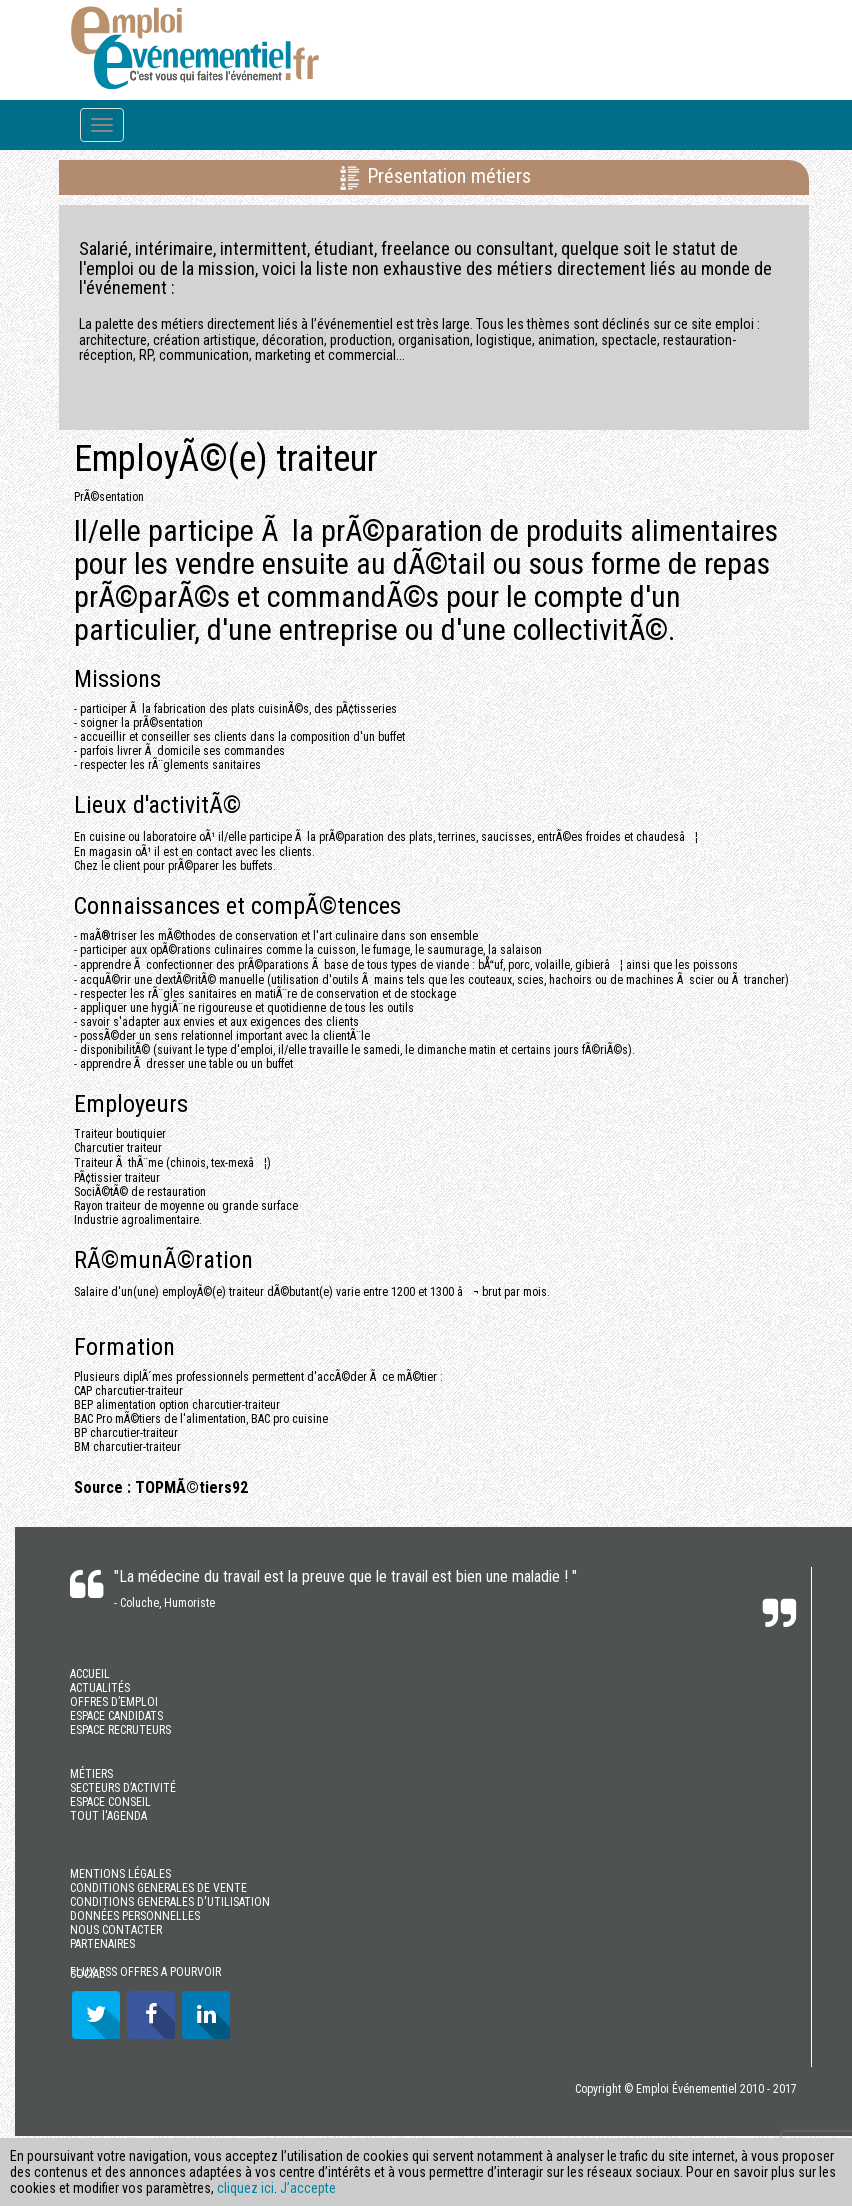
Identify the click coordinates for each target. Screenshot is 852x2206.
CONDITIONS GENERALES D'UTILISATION (170, 1902)
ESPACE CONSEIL (110, 1802)
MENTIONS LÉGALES (120, 1874)
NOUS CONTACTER (116, 1930)
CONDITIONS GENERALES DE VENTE (158, 1888)
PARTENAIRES (102, 1944)
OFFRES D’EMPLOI (114, 1702)
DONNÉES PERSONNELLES (135, 1916)
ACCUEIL (90, 1674)
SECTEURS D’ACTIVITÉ (123, 1788)
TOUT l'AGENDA (108, 1816)
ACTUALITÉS (100, 1688)
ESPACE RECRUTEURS (120, 1730)
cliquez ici (245, 2188)
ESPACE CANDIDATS (116, 1716)
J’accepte (308, 2188)
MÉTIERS (91, 1774)
